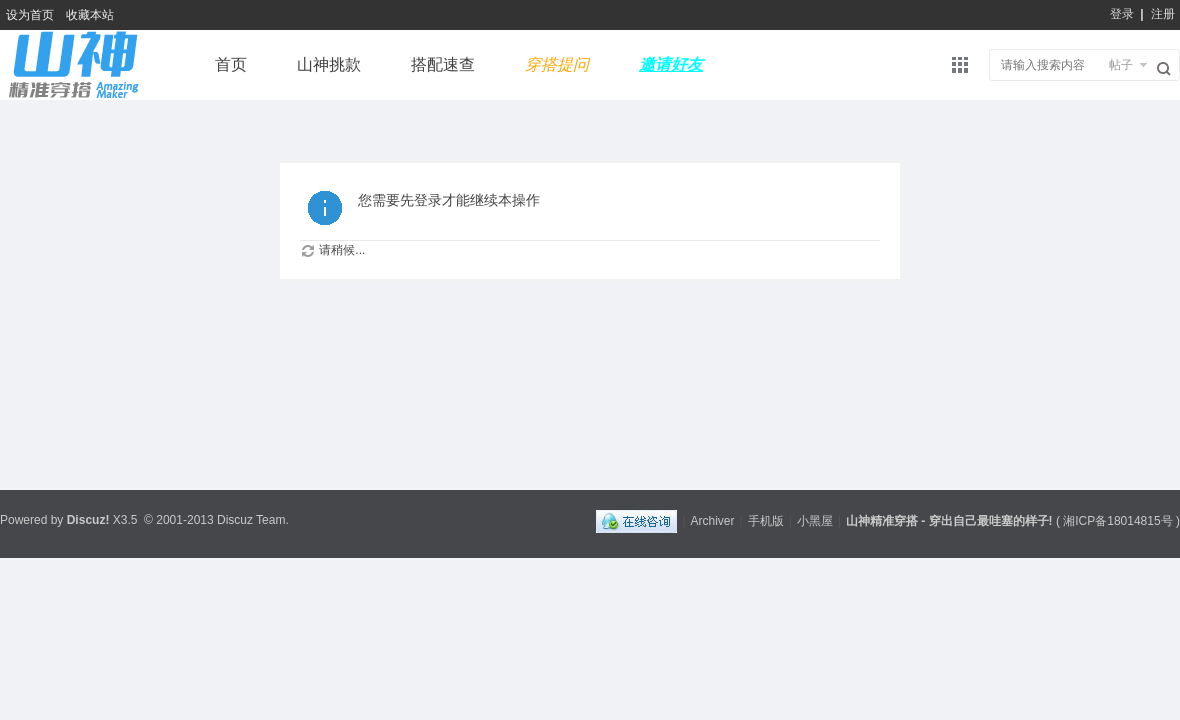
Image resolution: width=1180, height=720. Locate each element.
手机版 (766, 521)
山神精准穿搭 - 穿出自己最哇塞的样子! (949, 521)
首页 (231, 64)
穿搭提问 (557, 64)
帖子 (1121, 65)
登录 (1122, 14)
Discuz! (88, 520)
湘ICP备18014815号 (1117, 521)
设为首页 (30, 15)
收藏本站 (90, 15)
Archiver (713, 521)
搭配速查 (443, 64)
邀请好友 (671, 64)
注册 (1163, 14)
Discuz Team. (253, 520)
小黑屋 (815, 521)
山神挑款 (329, 64)
